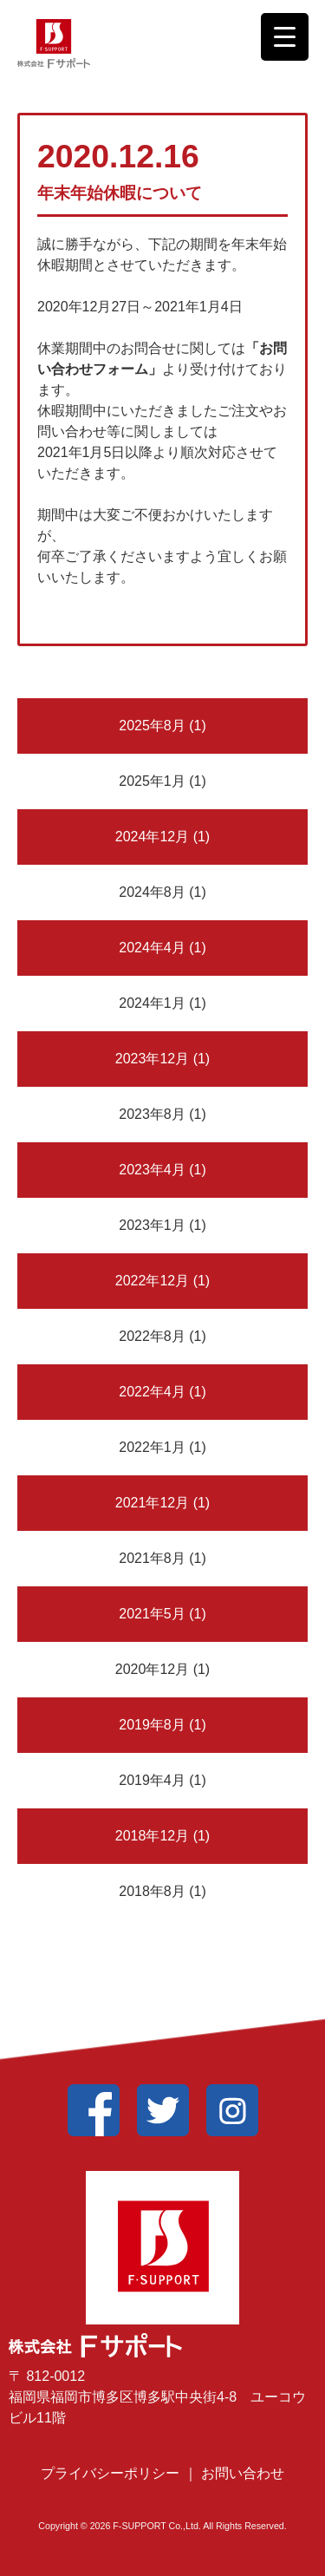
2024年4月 (152, 947)
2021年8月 (152, 1558)
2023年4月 (152, 1169)
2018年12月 (152, 1835)
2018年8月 (152, 1891)
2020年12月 (152, 1669)
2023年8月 (152, 1114)
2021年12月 (152, 1502)
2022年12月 (152, 1280)
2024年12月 (152, 836)
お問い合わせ (242, 2473)
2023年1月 (152, 1225)
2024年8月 (152, 892)
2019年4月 (152, 1780)
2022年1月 (152, 1447)
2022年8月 (152, 1336)
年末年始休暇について (119, 193)
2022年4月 (152, 1391)
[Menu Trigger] (285, 37)
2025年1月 (152, 781)
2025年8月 (152, 725)
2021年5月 (152, 1613)
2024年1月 (152, 1003)
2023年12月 (152, 1058)
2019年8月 (152, 1724)
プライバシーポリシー (112, 2473)
